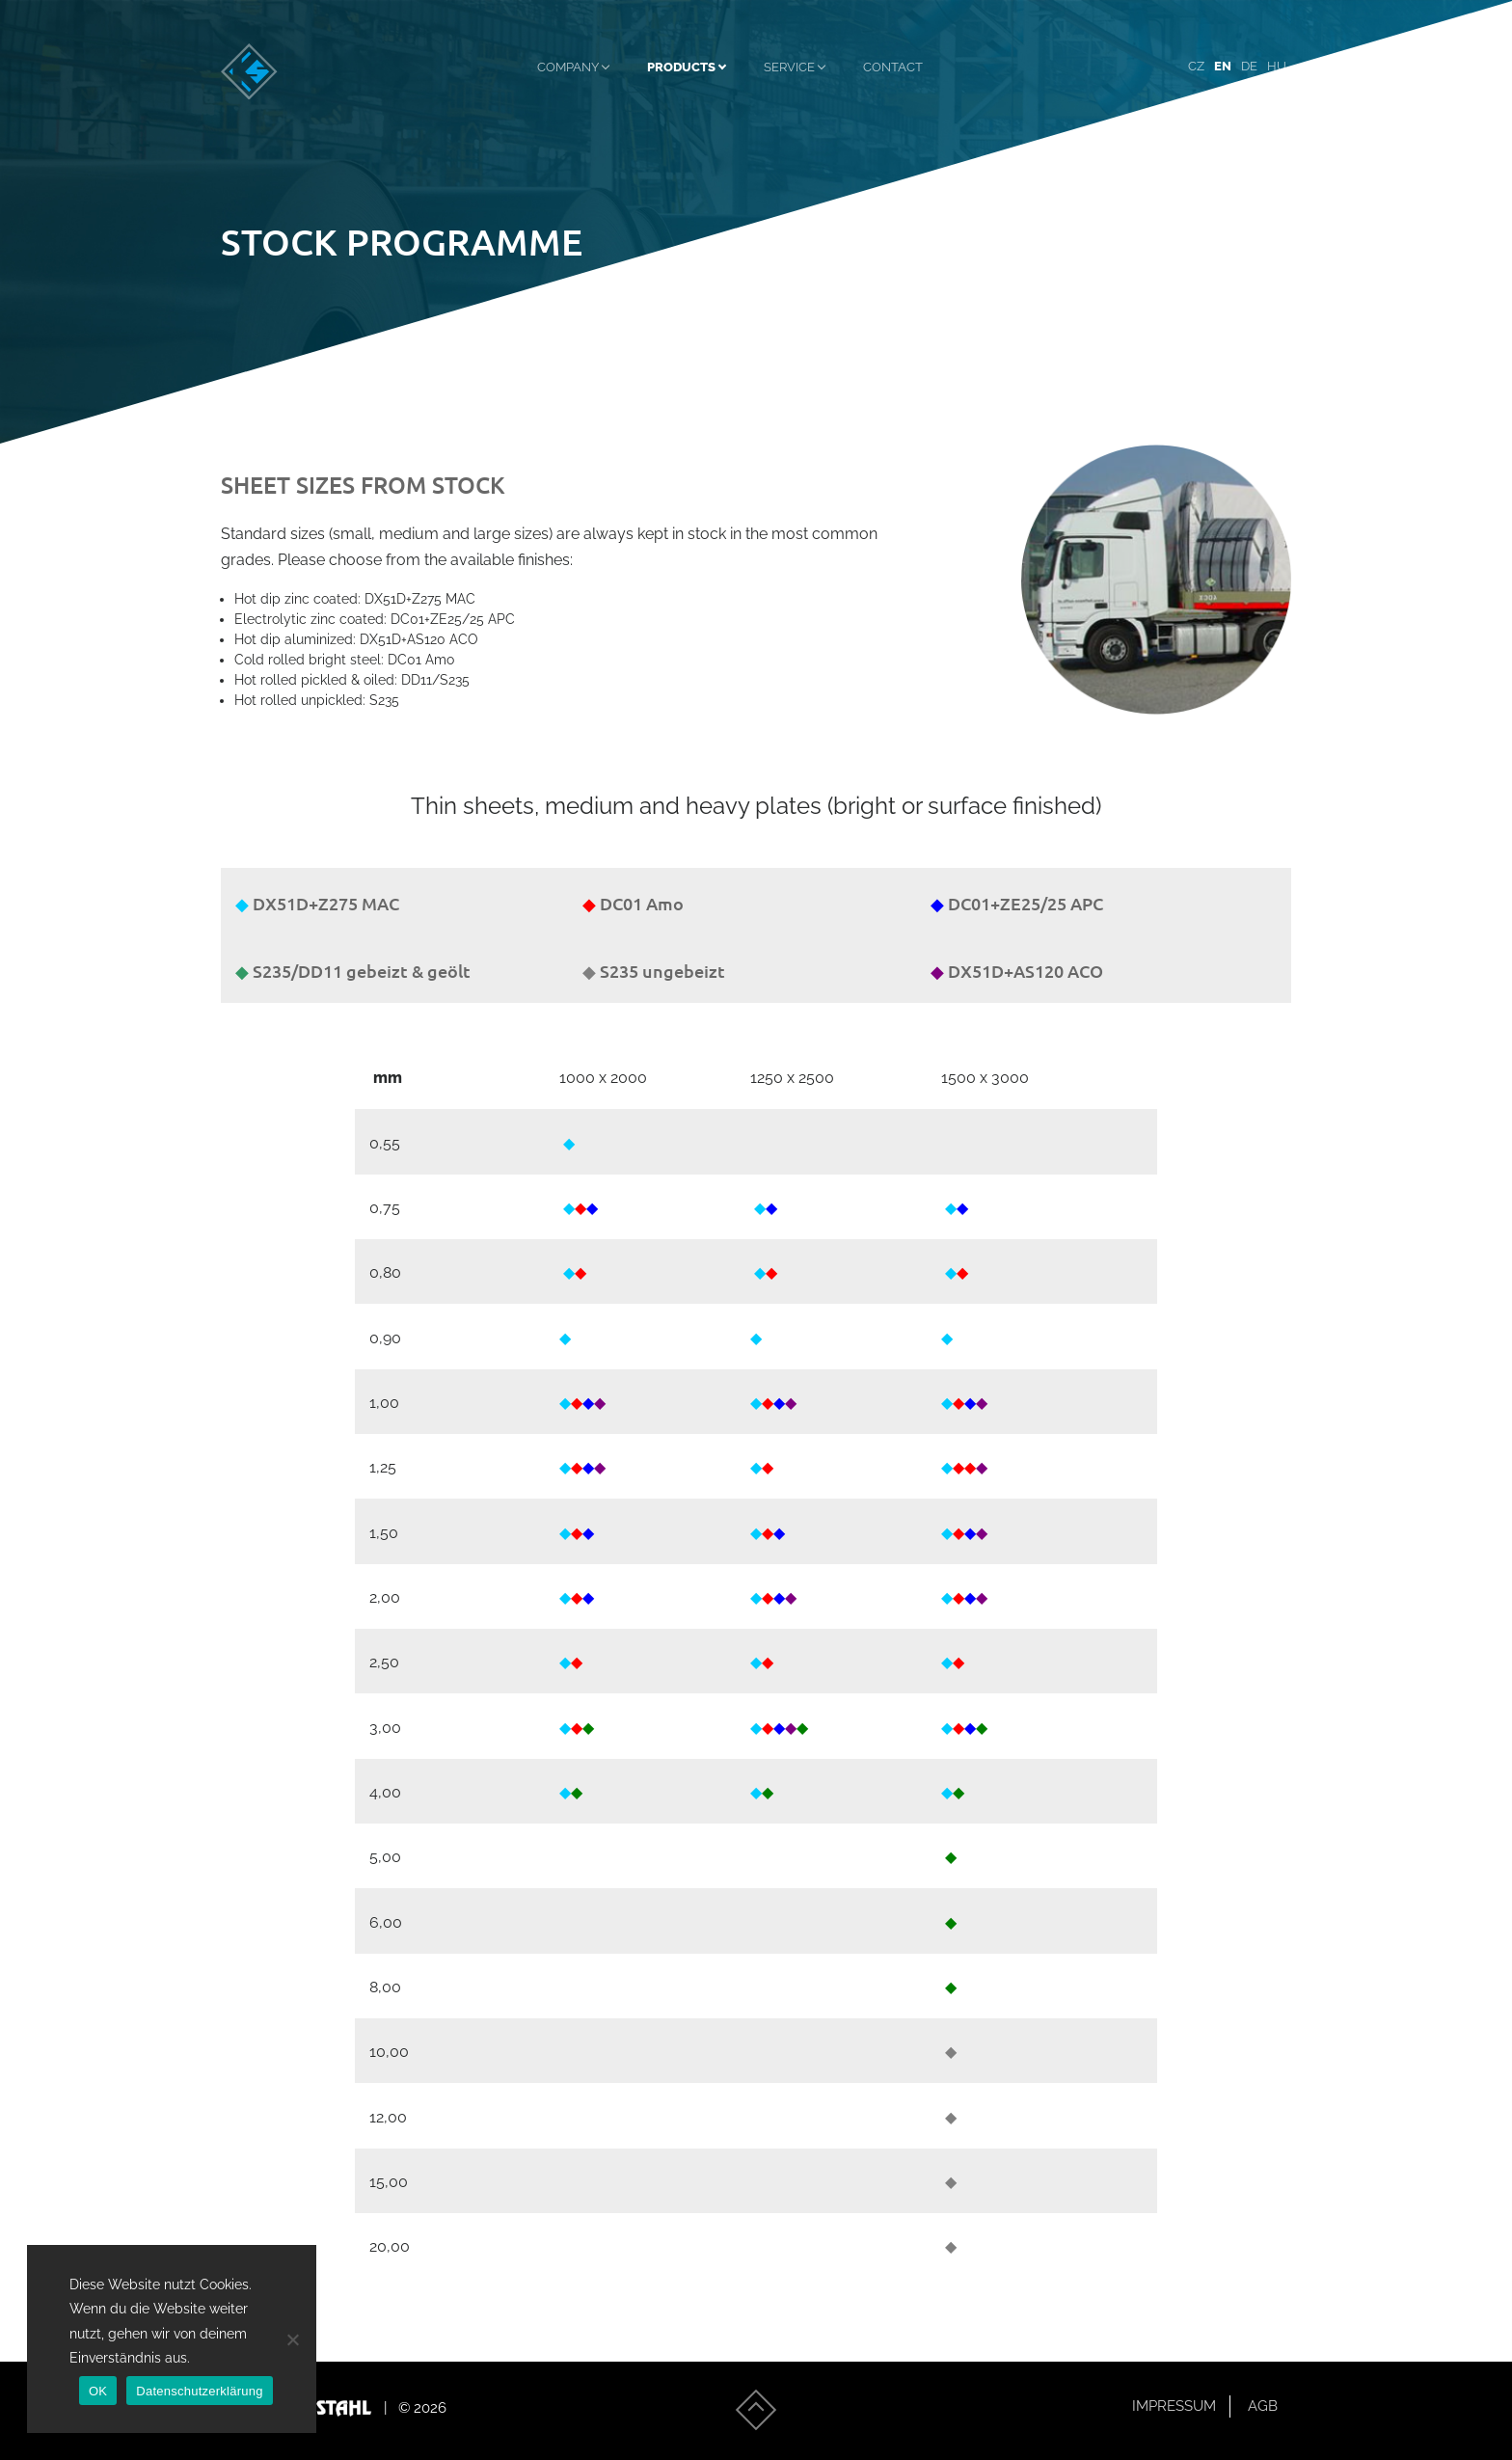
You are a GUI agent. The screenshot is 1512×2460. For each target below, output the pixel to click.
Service (789, 71)
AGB (1263, 2406)
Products (681, 71)
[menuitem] (1196, 72)
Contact (893, 71)
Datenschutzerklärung (199, 2391)
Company (568, 71)
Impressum (1174, 2406)
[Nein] (292, 2339)
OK (98, 2391)
